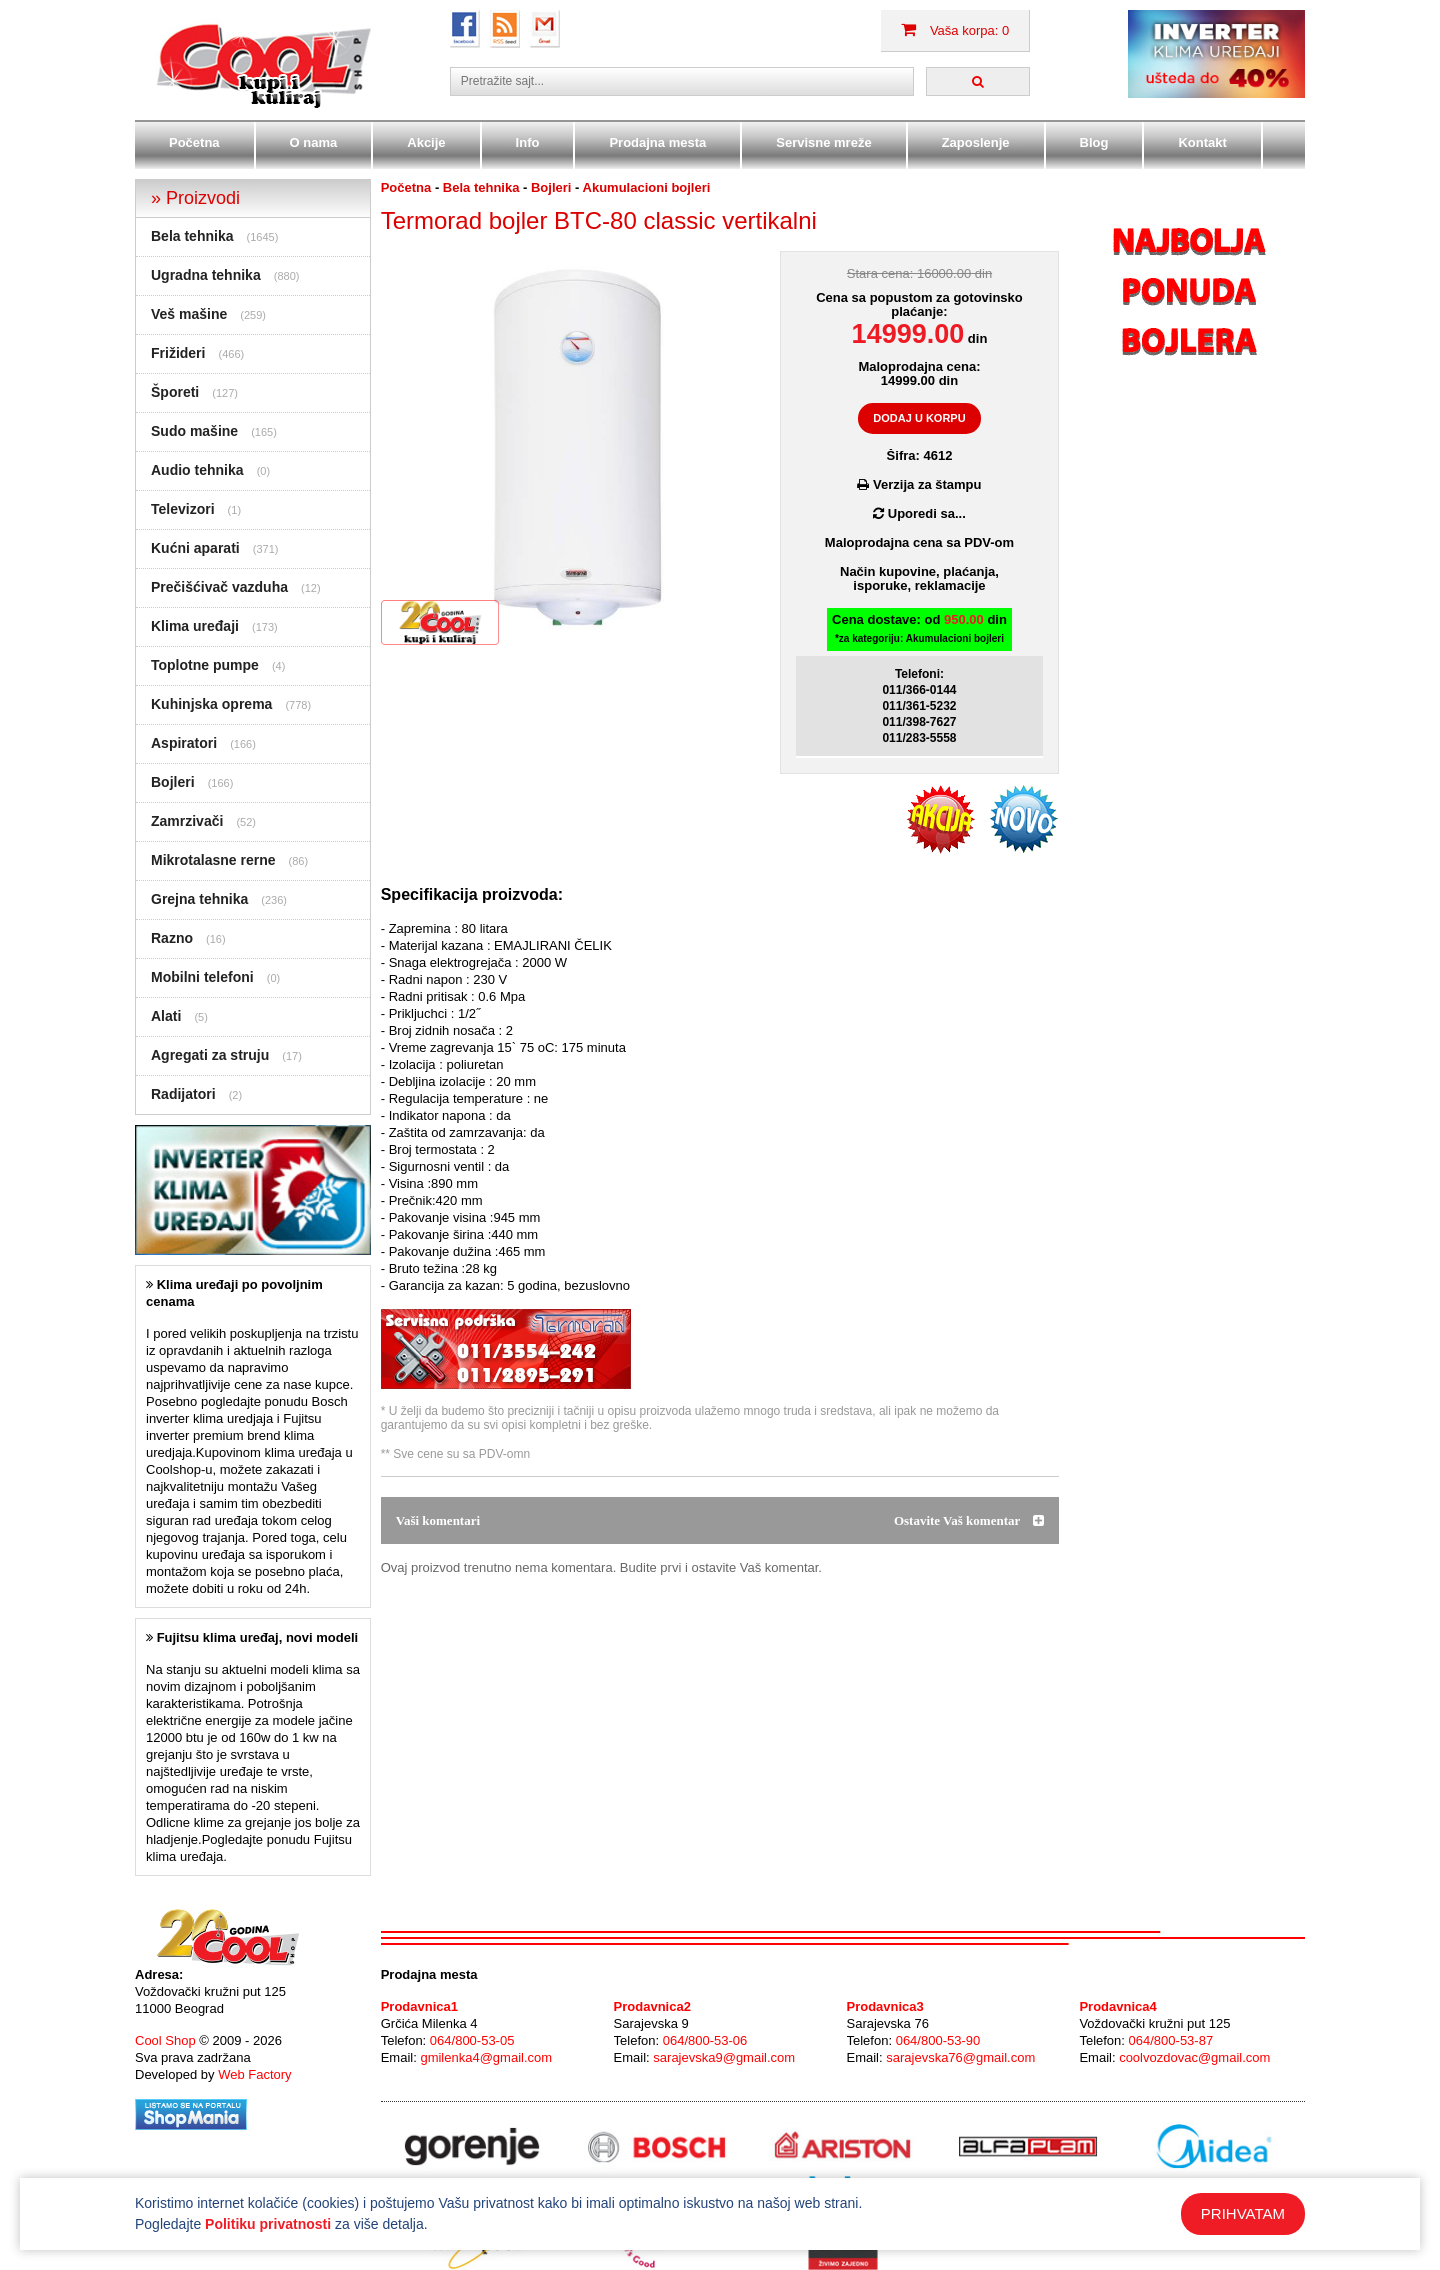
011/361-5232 (919, 706)
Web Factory (254, 2074)
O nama (314, 142)
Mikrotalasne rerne (213, 860)
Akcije (426, 142)
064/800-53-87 (1171, 2040)
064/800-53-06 (705, 2040)
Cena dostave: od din (919, 629)
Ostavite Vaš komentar (969, 1520)
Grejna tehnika (199, 899)
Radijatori (183, 1094)
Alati (166, 1016)
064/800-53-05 (472, 2040)
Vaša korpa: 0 (955, 30)
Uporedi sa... (919, 513)
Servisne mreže (823, 142)
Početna (194, 142)
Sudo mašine (194, 431)
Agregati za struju (210, 1055)
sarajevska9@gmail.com (724, 2057)
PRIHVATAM (1243, 2213)
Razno (172, 938)
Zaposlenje (976, 142)
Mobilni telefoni (202, 977)
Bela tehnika (192, 236)
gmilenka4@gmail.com (486, 2057)
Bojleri (173, 782)
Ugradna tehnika (206, 275)
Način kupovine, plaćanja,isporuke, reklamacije (919, 578)
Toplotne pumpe (205, 665)
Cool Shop (165, 2040)
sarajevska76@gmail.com (960, 2057)
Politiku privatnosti (268, 2224)
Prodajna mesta (657, 142)
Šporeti (175, 392)
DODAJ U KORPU (919, 418)
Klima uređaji (195, 626)
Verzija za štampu (919, 484)
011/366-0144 (919, 690)
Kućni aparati (195, 548)
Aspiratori (184, 743)
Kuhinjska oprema (211, 704)
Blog (1094, 142)
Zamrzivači (187, 821)
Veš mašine (189, 314)
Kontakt (1202, 142)
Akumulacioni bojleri (647, 187)
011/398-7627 (919, 722)
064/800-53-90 (938, 2040)
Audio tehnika (197, 470)
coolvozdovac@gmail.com (1194, 2057)
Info (528, 142)
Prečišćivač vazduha (219, 587)
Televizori (183, 509)
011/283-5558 (919, 738)
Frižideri (178, 353)
